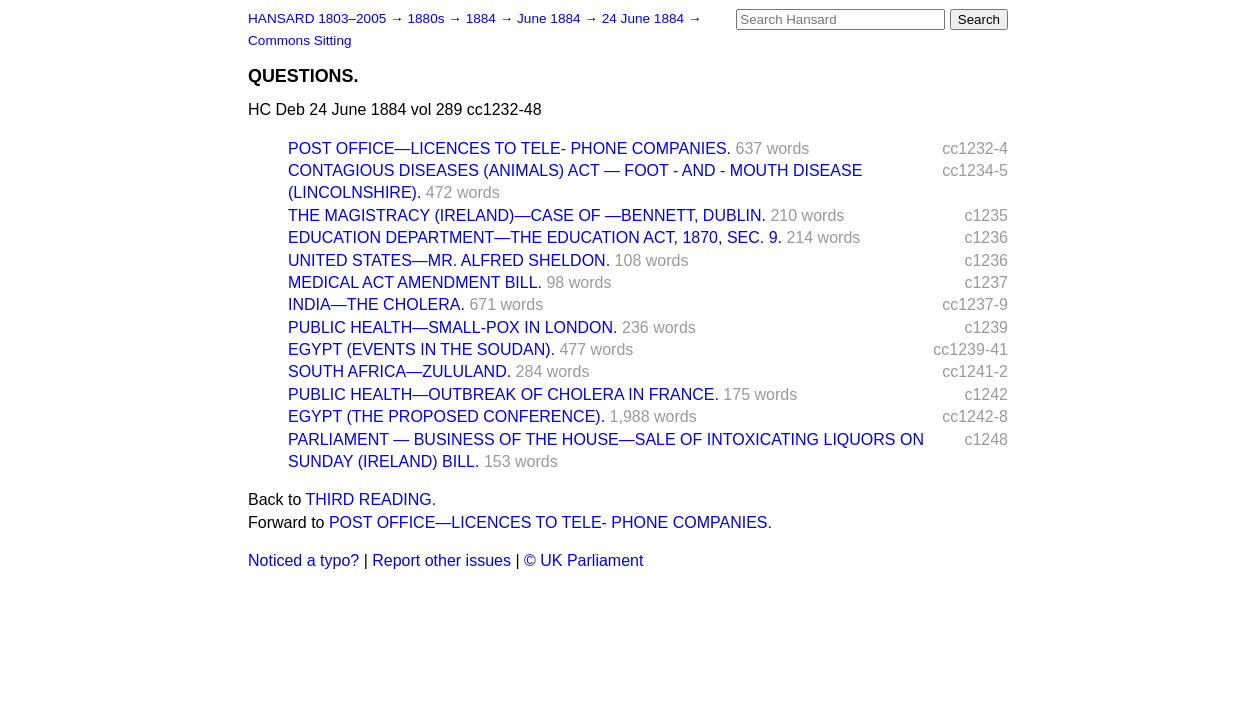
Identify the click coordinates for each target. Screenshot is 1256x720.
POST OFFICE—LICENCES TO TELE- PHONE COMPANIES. (509, 148)
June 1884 (550, 18)
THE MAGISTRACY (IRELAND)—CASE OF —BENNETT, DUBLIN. (527, 215)
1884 (483, 18)
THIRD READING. (371, 499)
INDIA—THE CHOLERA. (376, 304)
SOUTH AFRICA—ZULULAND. (399, 371)
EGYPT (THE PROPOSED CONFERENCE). (446, 416)
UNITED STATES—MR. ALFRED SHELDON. (449, 260)
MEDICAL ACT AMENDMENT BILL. (415, 282)
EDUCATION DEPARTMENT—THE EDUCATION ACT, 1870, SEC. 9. (535, 237)
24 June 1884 (645, 18)
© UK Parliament (583, 560)
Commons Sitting (300, 40)
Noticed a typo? (303, 560)
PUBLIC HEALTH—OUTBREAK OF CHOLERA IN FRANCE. (503, 394)
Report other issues (441, 560)
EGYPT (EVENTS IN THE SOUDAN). (421, 349)
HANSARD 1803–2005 (317, 18)
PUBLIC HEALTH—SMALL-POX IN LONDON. (453, 327)
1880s (427, 18)
